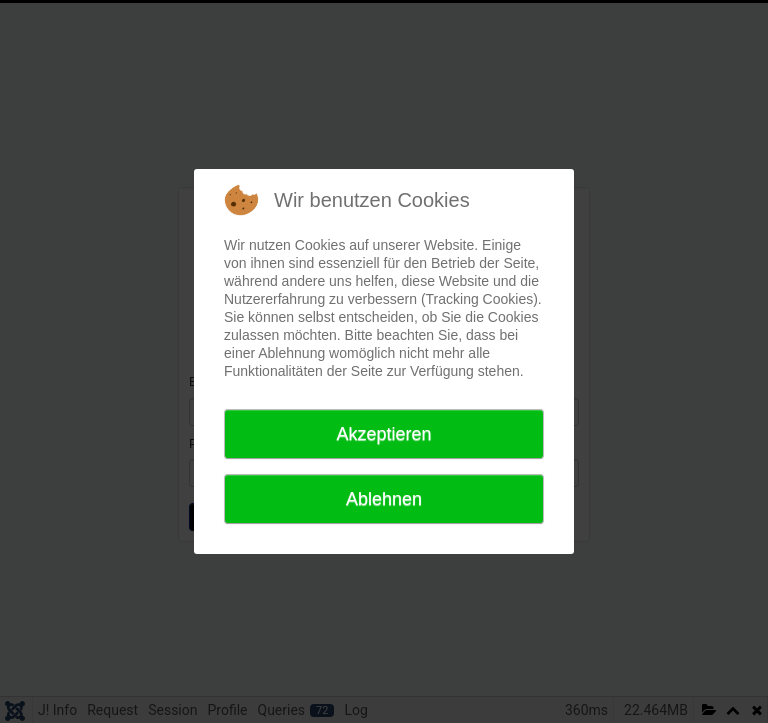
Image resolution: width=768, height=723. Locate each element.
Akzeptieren (383, 434)
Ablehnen (384, 499)
